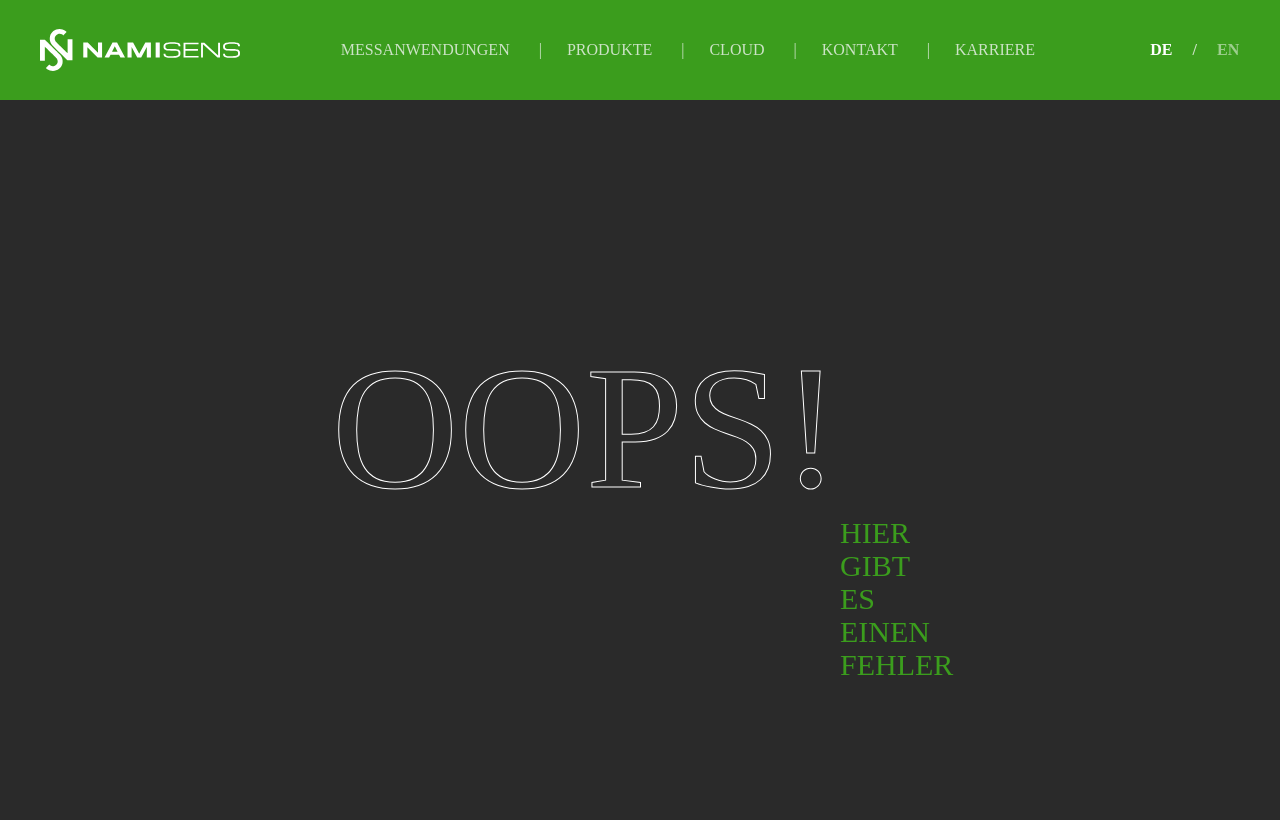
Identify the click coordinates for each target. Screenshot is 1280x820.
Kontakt (860, 49)
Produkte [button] (609, 49)
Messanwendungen (425, 49)
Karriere (995, 49)
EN (1228, 49)
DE (1161, 49)
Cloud (736, 49)
